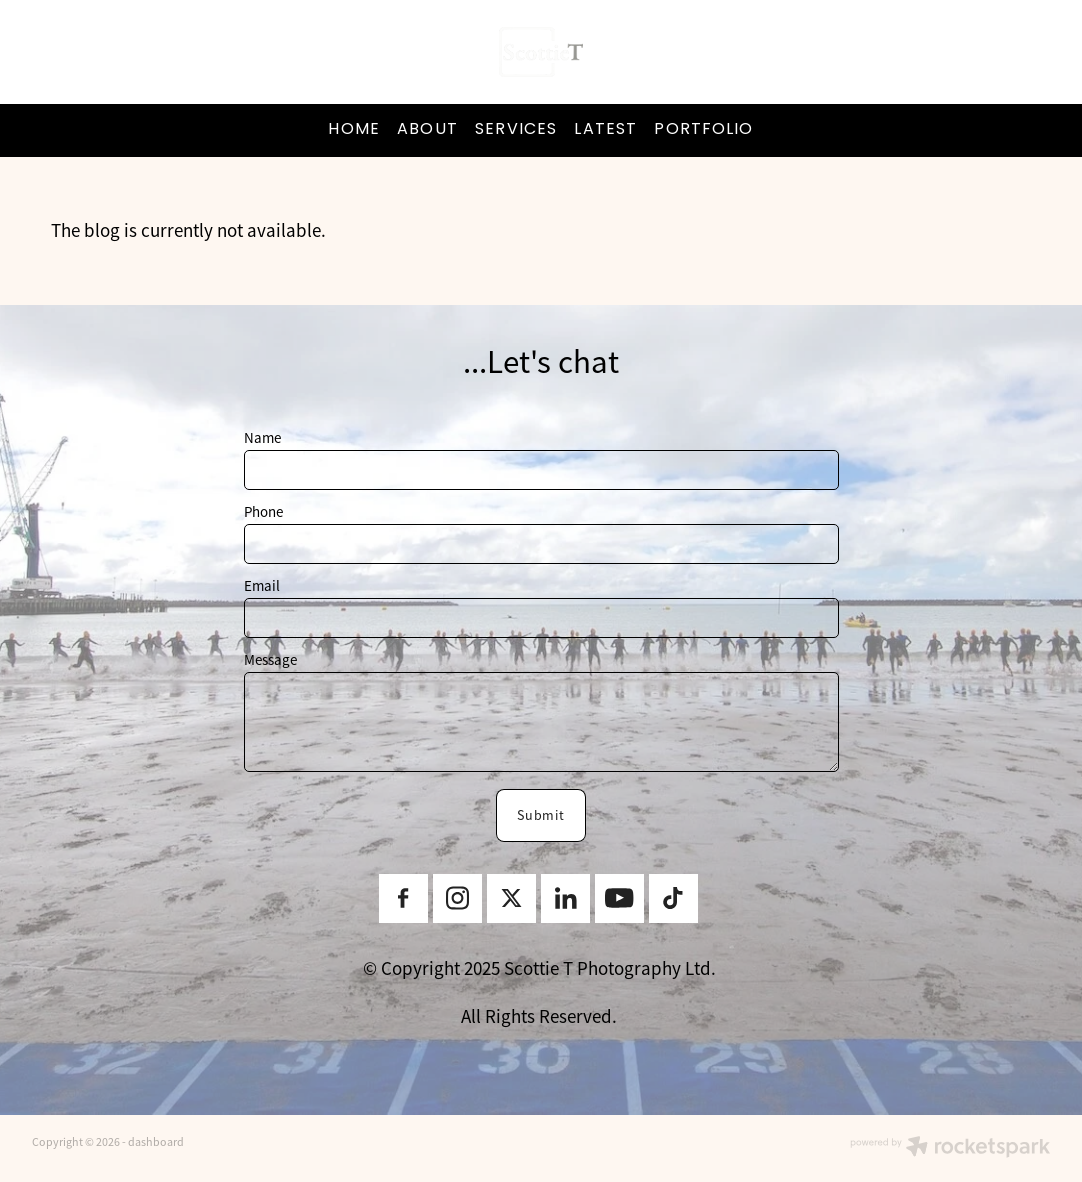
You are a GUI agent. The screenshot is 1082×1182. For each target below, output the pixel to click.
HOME (353, 130)
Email (262, 585)
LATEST (605, 130)
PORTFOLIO (703, 130)
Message (270, 659)
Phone (263, 511)
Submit (541, 815)
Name (262, 437)
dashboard (156, 1142)
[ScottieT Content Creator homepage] (540, 52)
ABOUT (427, 130)
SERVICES (516, 130)
